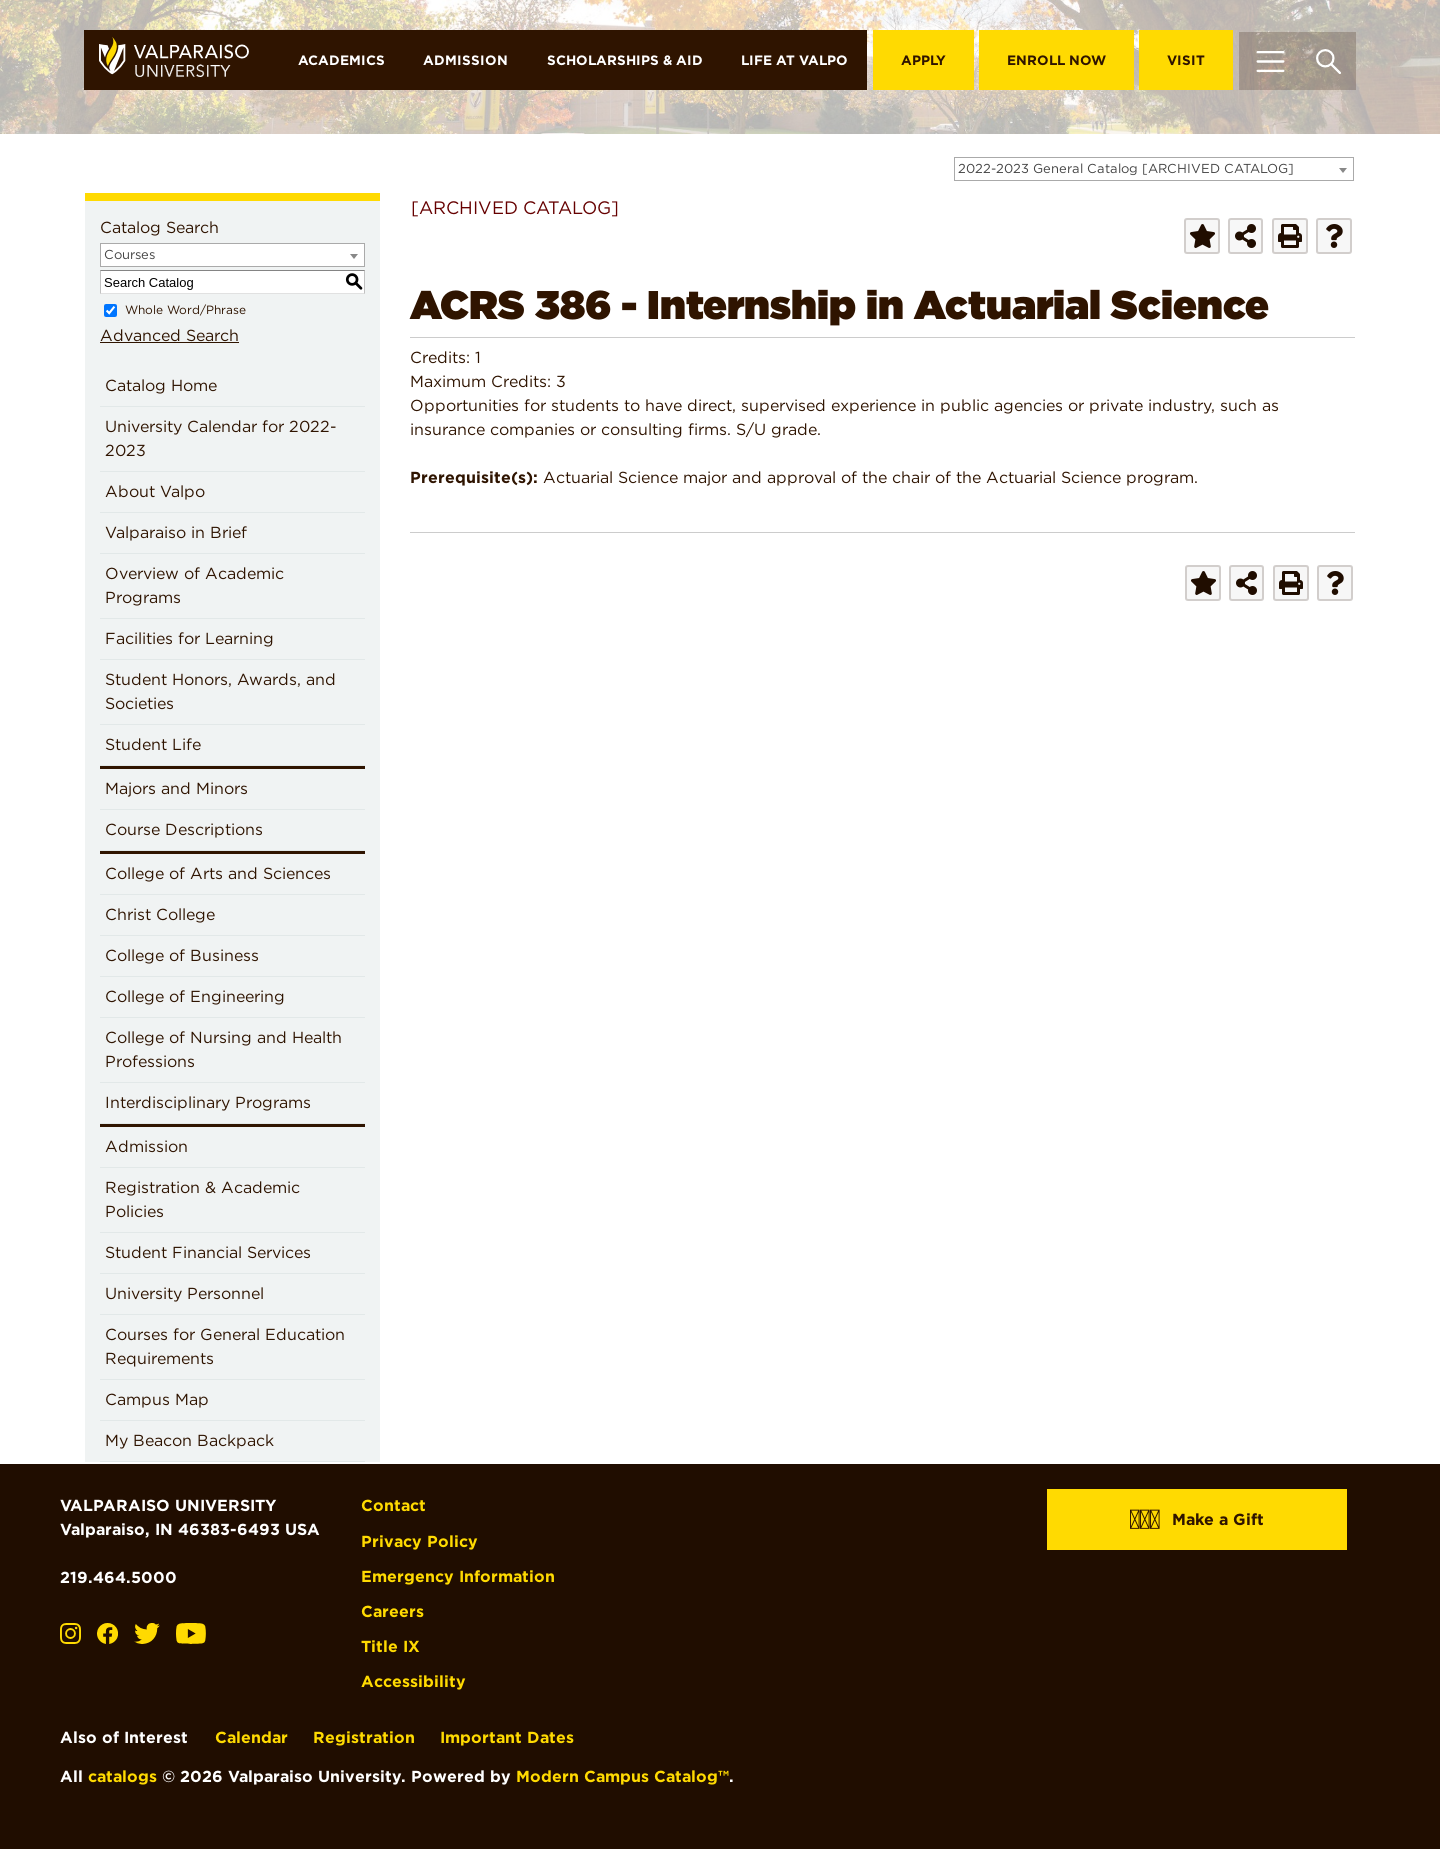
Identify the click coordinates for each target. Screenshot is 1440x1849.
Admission (465, 60)
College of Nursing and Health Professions (223, 1049)
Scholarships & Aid (625, 60)
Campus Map (157, 1399)
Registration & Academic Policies (202, 1199)
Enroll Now (1056, 60)
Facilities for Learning (189, 638)
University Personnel (184, 1293)
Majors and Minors (176, 788)
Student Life (153, 744)
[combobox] (1154, 169)
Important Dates (507, 1737)
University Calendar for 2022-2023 (221, 438)
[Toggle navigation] (1270, 60)
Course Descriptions (184, 829)
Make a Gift (1197, 1518)
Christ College (160, 914)
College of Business (182, 955)
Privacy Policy (419, 1541)
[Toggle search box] (1328, 60)
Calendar (251, 1737)
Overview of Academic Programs (194, 585)
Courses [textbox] (129, 254)
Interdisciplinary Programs (208, 1102)
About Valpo (155, 491)
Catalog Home (161, 385)
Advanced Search (169, 335)
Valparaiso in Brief (176, 532)
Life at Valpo (794, 60)
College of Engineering (195, 996)
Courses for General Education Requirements (225, 1346)
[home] (181, 60)
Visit (1186, 60)
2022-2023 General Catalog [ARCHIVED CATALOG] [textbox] (1126, 168)
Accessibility (413, 1681)
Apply (923, 60)
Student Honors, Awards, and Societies (220, 691)
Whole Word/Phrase (185, 309)
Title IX (390, 1646)
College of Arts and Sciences (218, 873)
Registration (364, 1737)
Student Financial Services (208, 1252)
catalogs (122, 1776)
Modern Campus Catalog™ (622, 1776)
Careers (392, 1611)
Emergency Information (458, 1576)
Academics (341, 60)
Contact (393, 1505)
